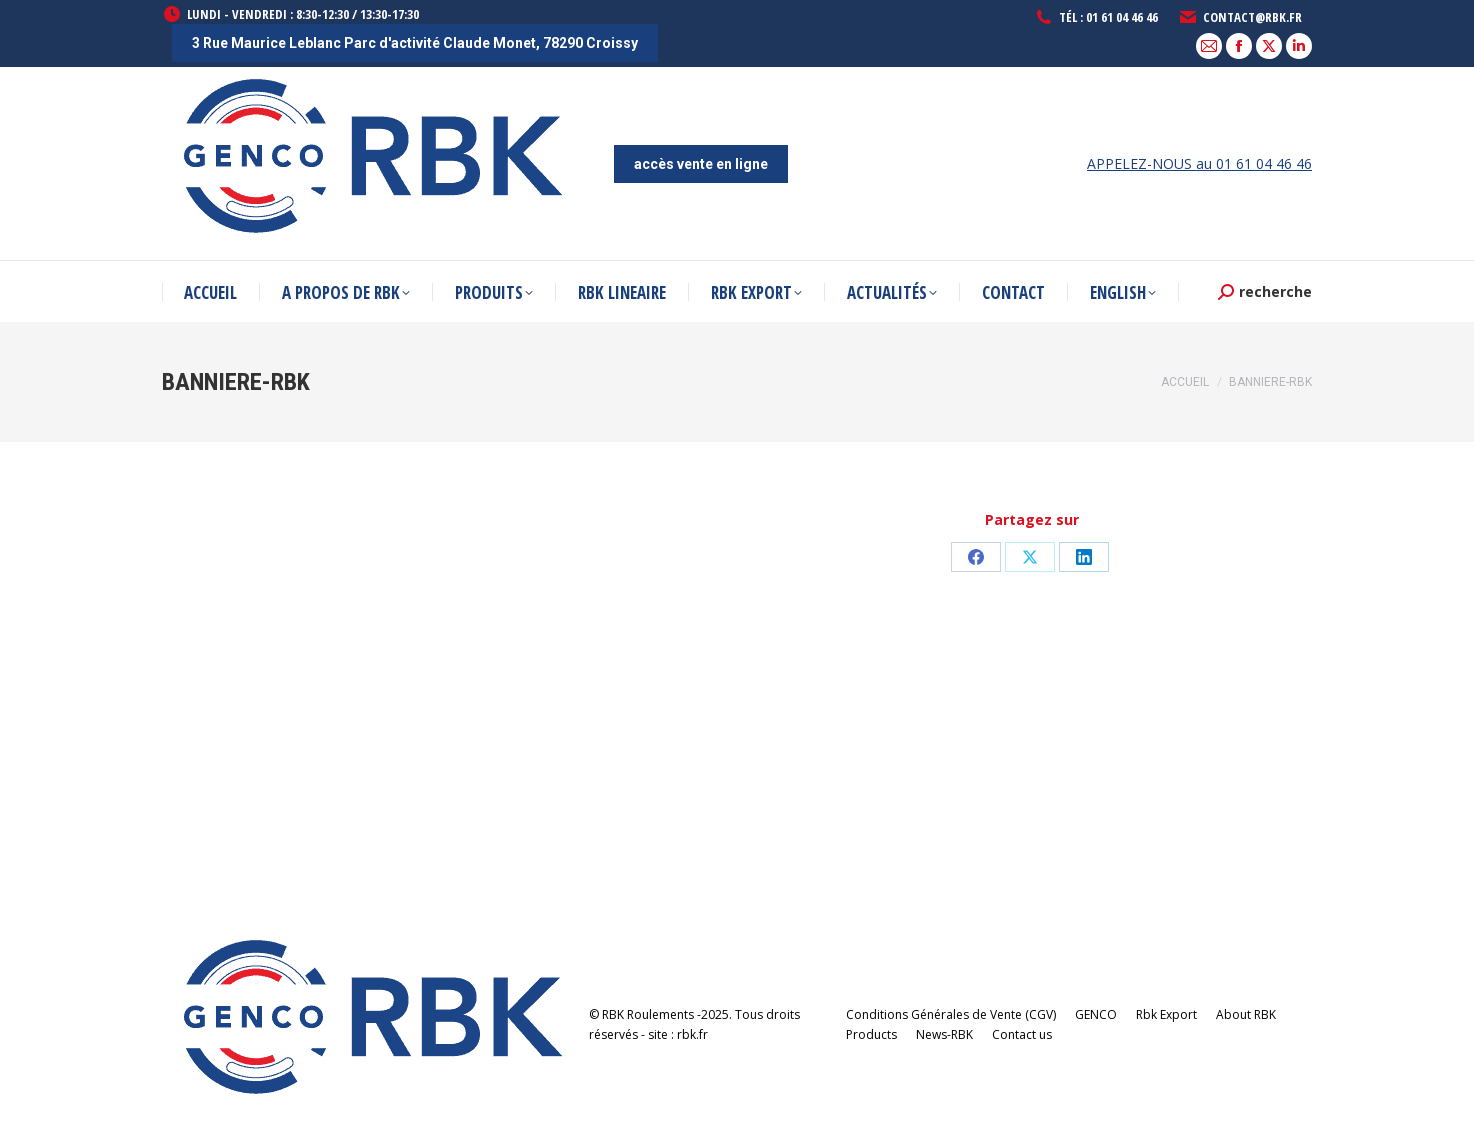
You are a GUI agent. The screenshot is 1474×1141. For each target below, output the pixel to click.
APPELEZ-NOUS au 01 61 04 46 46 (1199, 163)
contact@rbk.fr (1240, 17)
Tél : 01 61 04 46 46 (1096, 17)
